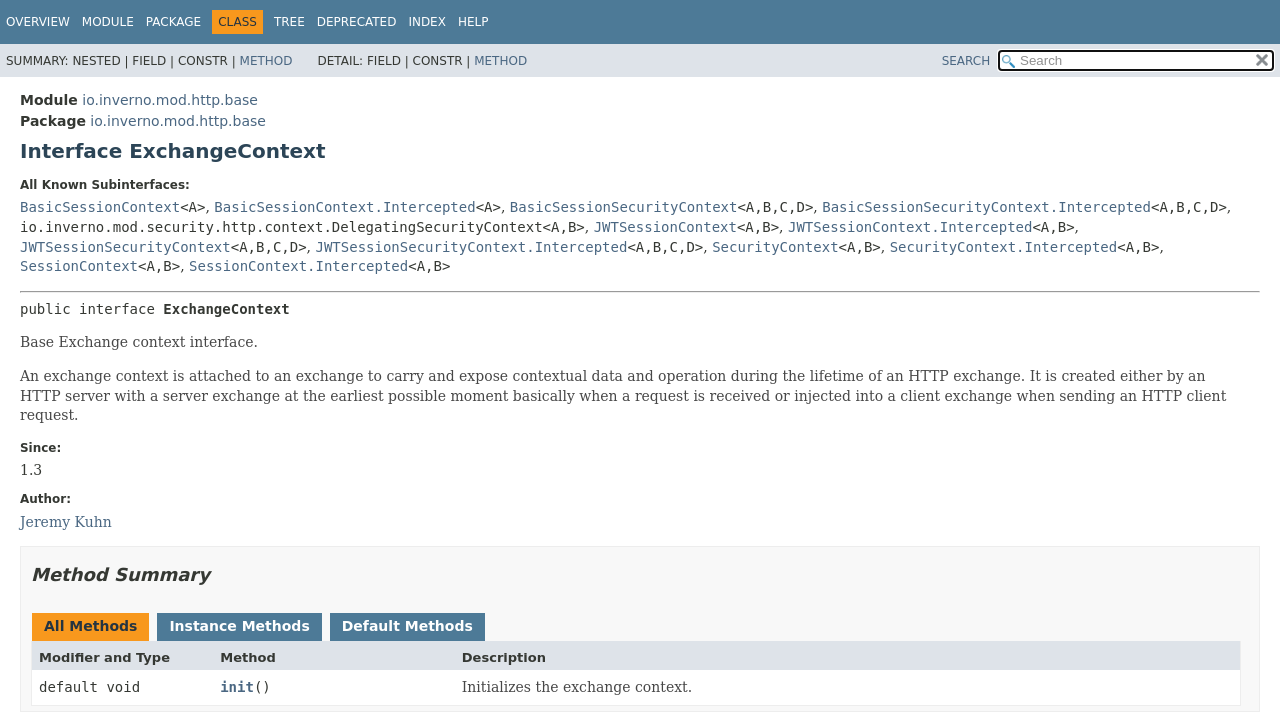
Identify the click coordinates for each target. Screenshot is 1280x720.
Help (473, 22)
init (237, 687)
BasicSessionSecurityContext (624, 207)
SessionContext (79, 266)
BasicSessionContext (100, 207)
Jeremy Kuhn (66, 522)
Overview (38, 22)
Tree (289, 22)
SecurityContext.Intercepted (1004, 247)
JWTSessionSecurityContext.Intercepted (472, 247)
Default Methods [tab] (407, 626)
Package (173, 22)
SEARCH (966, 61)
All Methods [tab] (90, 626)
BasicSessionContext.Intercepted (344, 207)
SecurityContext (775, 247)
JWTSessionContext (665, 227)
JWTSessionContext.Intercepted (910, 227)
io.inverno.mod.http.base (170, 100)
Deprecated (357, 22)
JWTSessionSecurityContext (125, 247)
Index (427, 22)
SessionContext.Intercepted (298, 266)
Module (108, 22)
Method (266, 61)
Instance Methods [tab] (239, 626)
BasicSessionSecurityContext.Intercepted (986, 207)
